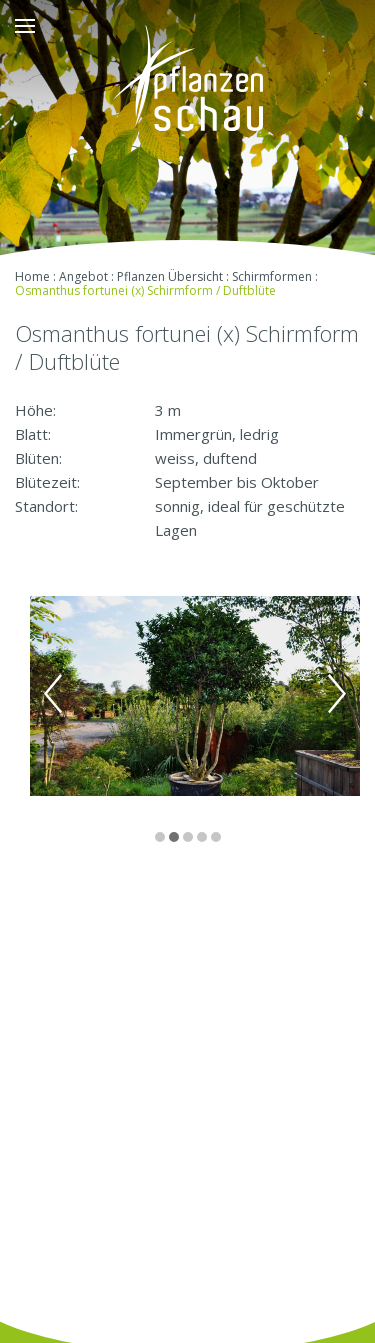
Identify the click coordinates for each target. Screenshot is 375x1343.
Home (32, 276)
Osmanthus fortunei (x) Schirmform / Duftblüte (145, 290)
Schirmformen (272, 276)
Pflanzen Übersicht (170, 276)
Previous (53, 694)
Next (337, 694)
